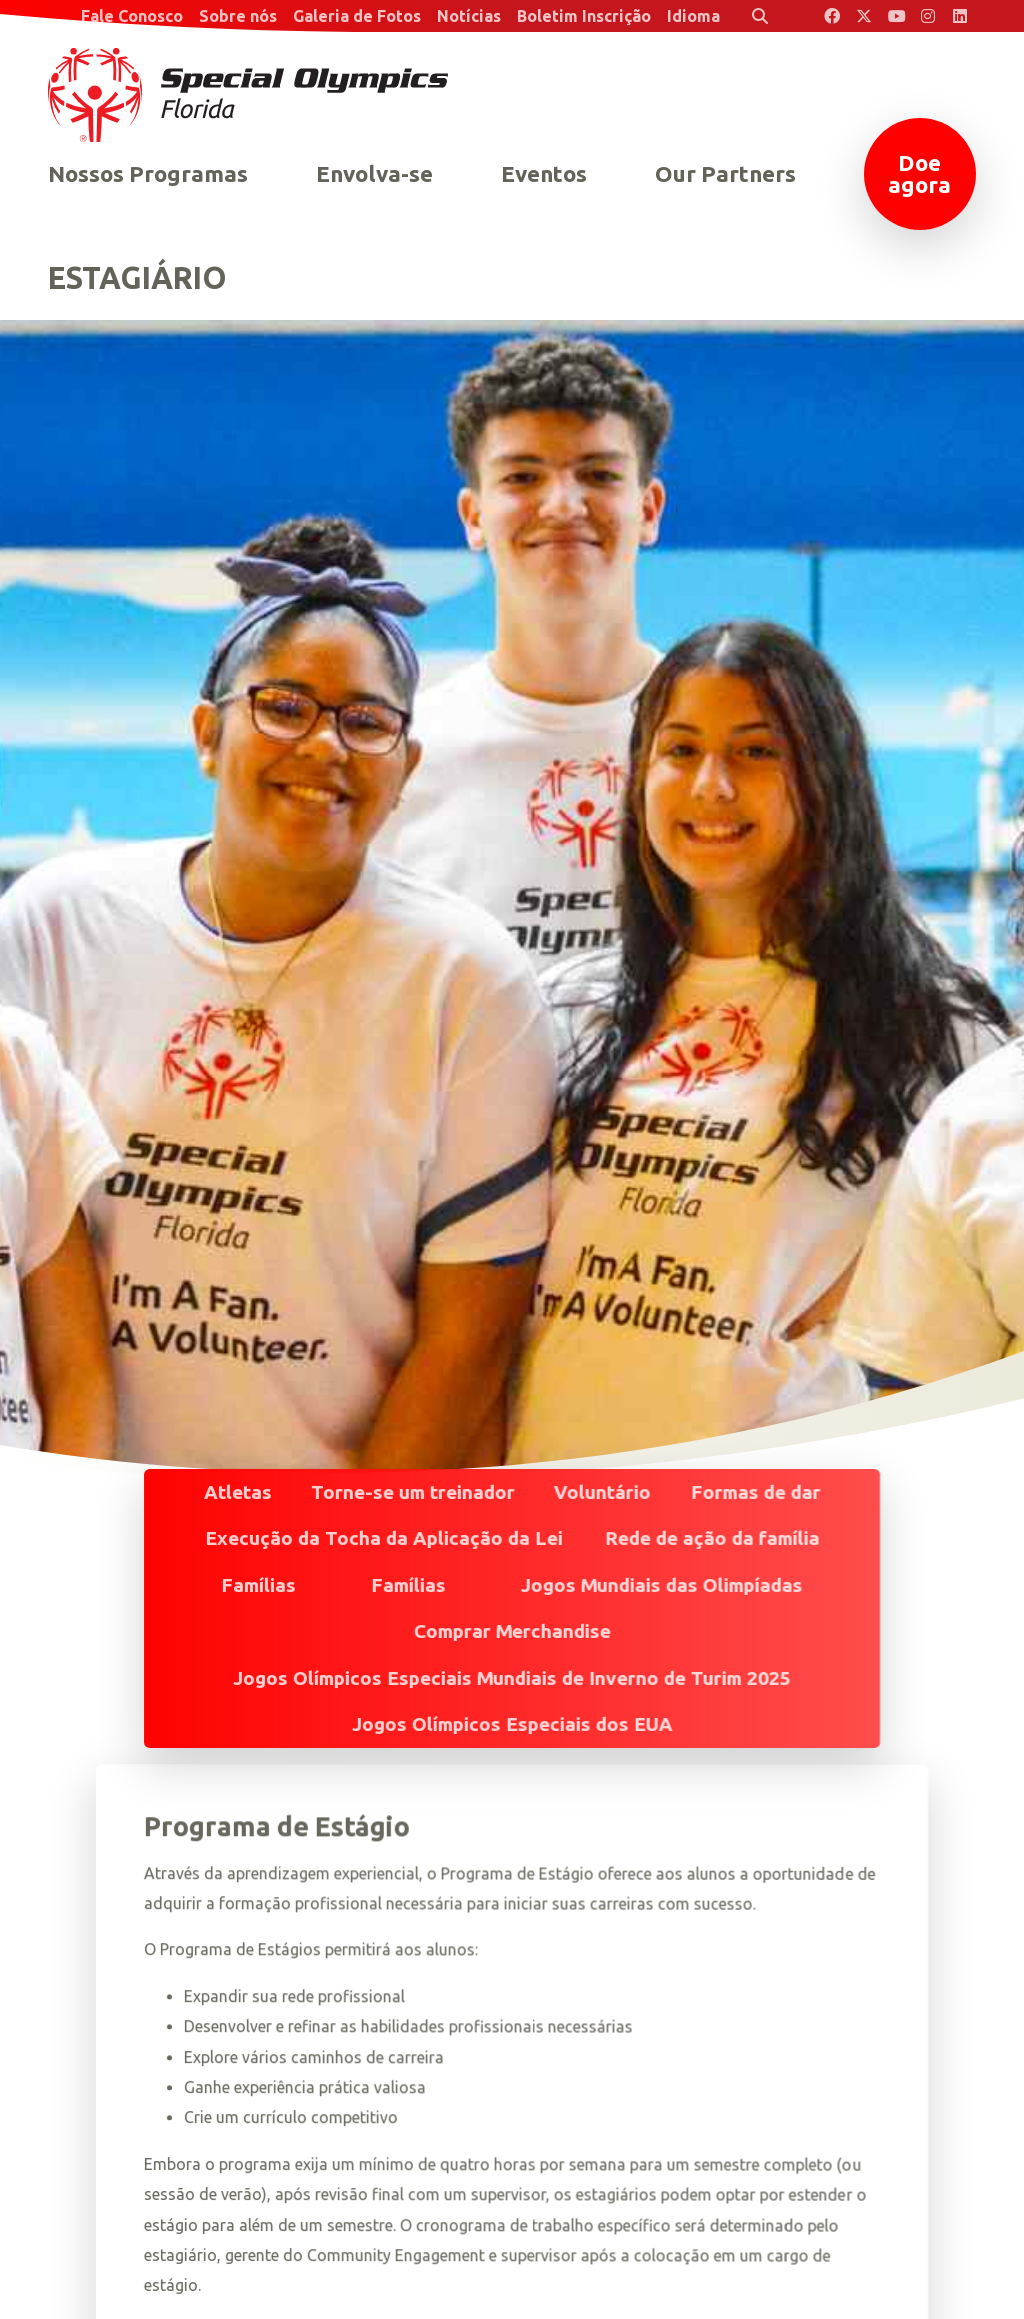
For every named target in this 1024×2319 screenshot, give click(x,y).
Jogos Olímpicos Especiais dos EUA (512, 1724)
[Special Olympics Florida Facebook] (832, 16)
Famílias (258, 1585)
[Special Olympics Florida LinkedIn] (960, 16)
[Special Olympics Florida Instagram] (928, 16)
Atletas (238, 1492)
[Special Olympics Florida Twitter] (864, 16)
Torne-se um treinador (413, 1492)
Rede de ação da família (711, 1538)
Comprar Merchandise (512, 1631)
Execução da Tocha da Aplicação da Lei (384, 1538)
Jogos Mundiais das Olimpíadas (662, 1585)
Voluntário (602, 1492)
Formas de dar (755, 1492)
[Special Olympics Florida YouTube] (896, 16)
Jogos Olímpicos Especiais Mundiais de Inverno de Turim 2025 (512, 1678)
